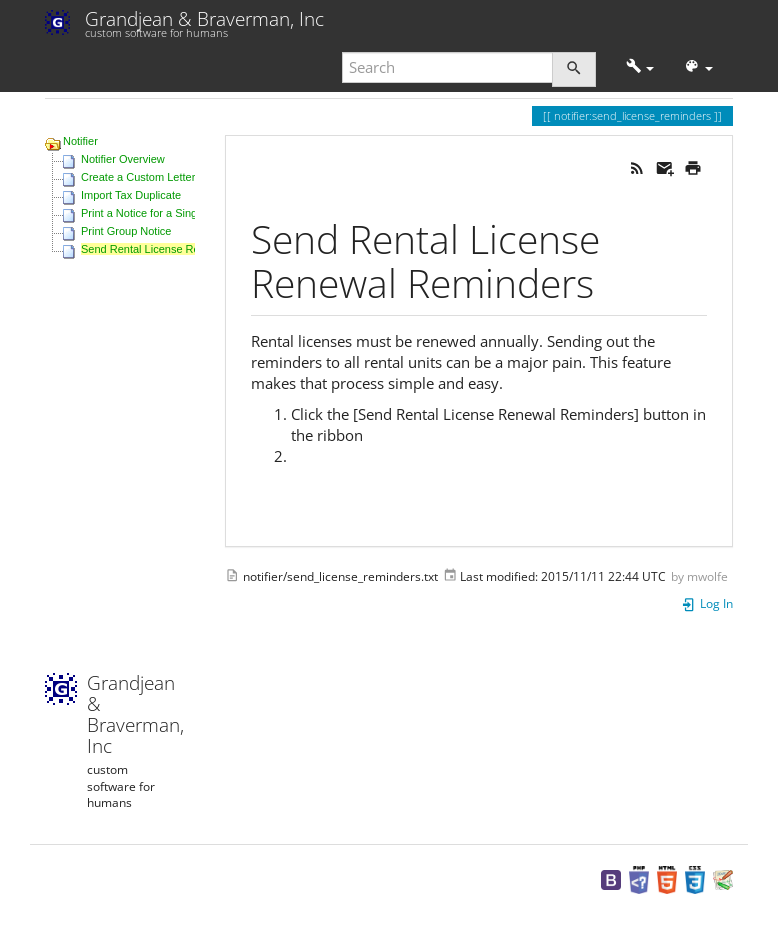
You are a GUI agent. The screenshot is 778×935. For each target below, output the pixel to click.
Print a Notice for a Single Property (165, 213)
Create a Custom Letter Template (162, 177)
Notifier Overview (123, 159)
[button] (640, 67)
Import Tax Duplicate (131, 195)
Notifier (80, 141)
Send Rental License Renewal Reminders (183, 249)
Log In (707, 603)
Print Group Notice (126, 231)
